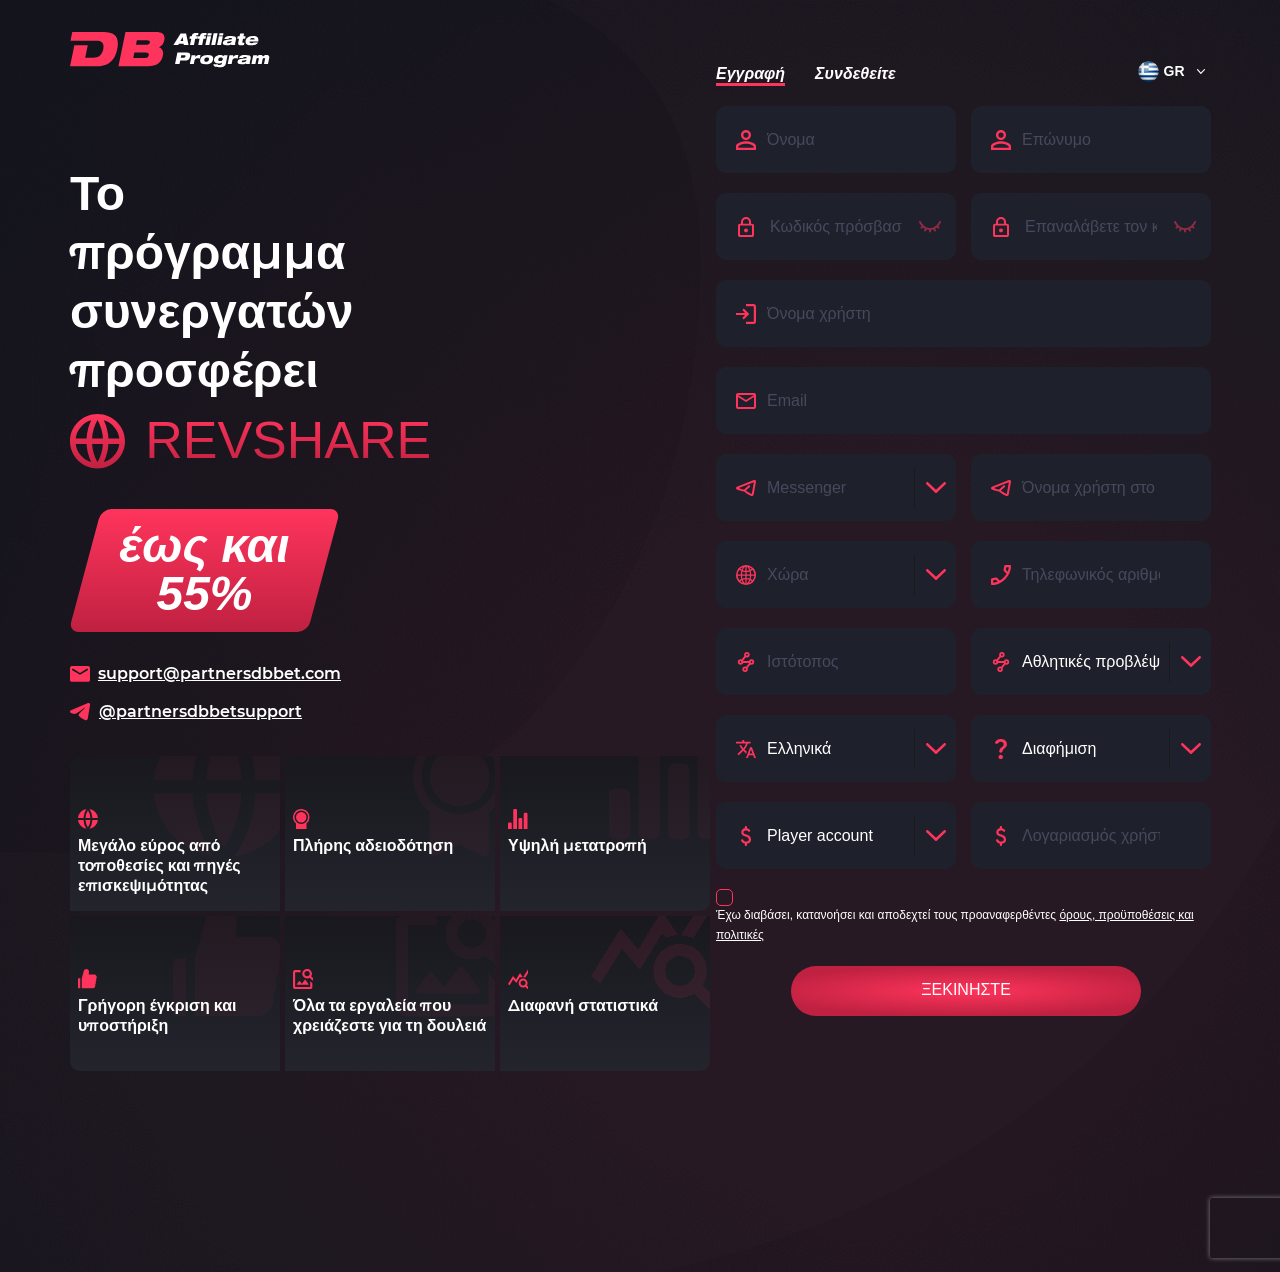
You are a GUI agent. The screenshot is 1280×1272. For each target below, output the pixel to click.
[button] (1164, 71)
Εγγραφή (750, 73)
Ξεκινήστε (966, 989)
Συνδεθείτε (855, 73)
